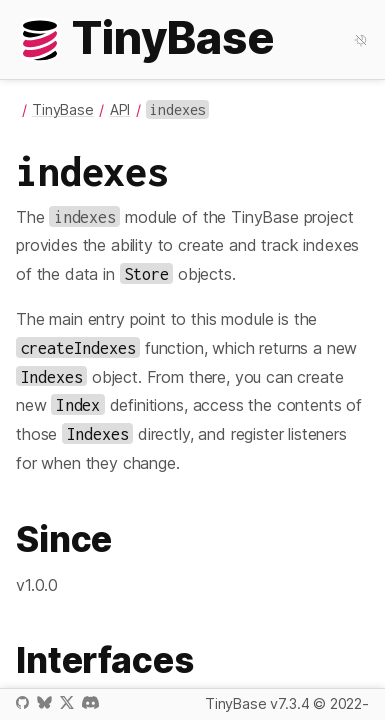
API (120, 109)
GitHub (22, 702)
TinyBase (63, 109)
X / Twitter (67, 702)
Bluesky (44, 702)
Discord (90, 702)
